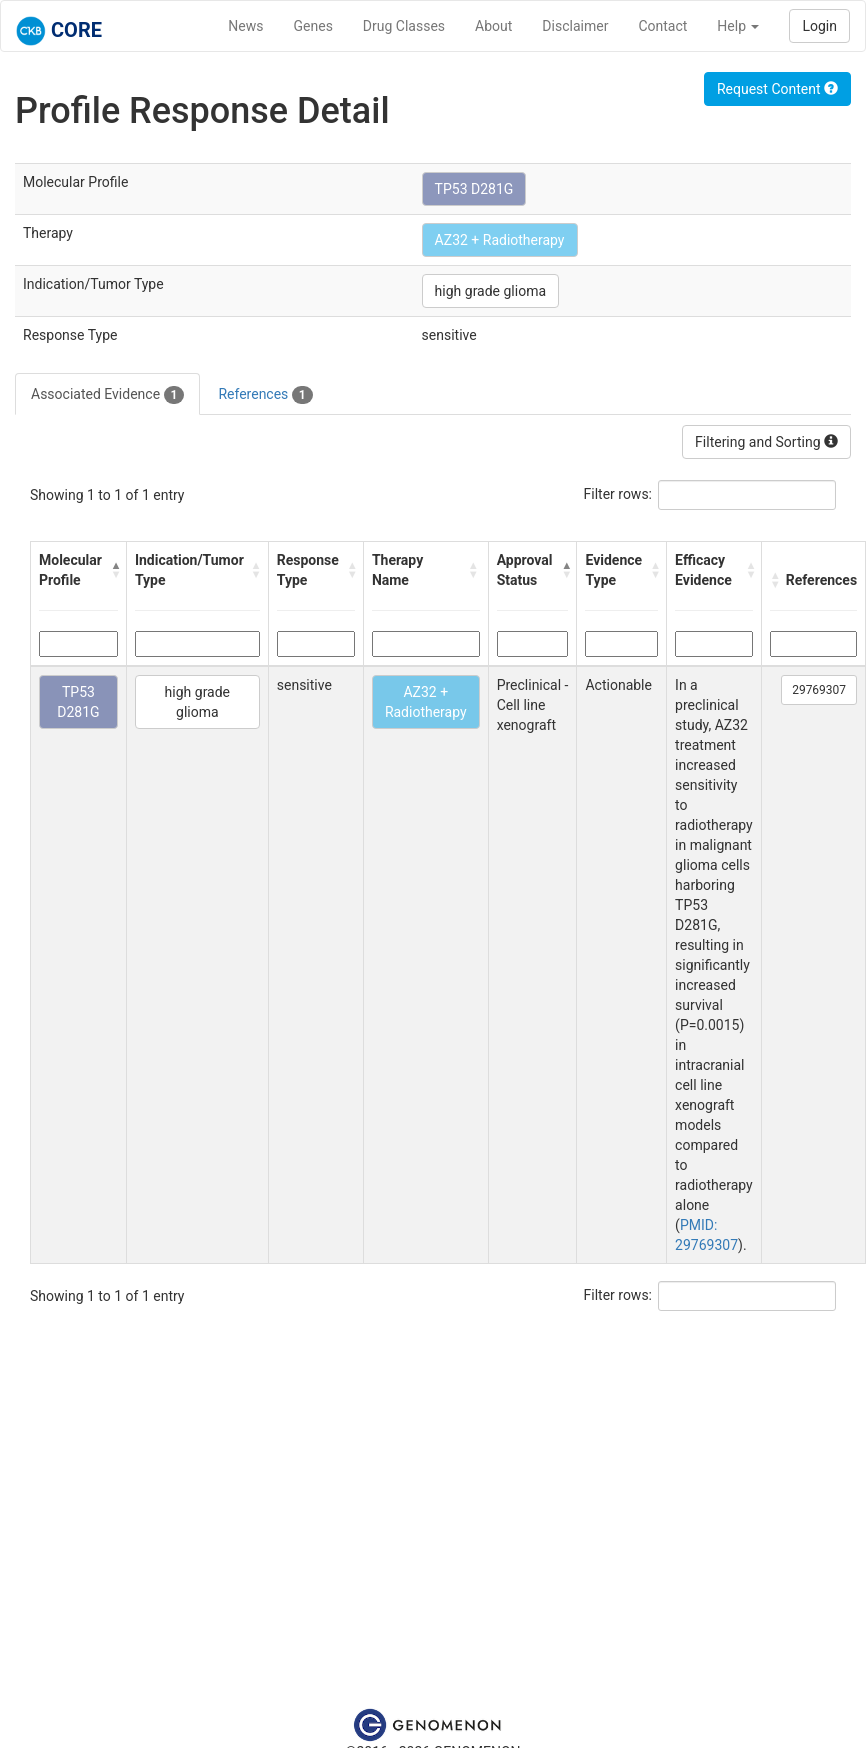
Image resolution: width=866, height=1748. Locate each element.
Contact (662, 26)
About (493, 26)
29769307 (819, 690)
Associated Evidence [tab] (107, 395)
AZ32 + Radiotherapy (500, 240)
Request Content (777, 89)
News (245, 26)
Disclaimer (575, 26)
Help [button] (738, 26)
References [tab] (265, 395)
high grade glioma (490, 291)
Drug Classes (404, 26)
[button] (113, 570)
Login (819, 26)
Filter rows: (618, 494)
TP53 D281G (474, 189)
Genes (313, 26)
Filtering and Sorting (766, 442)
